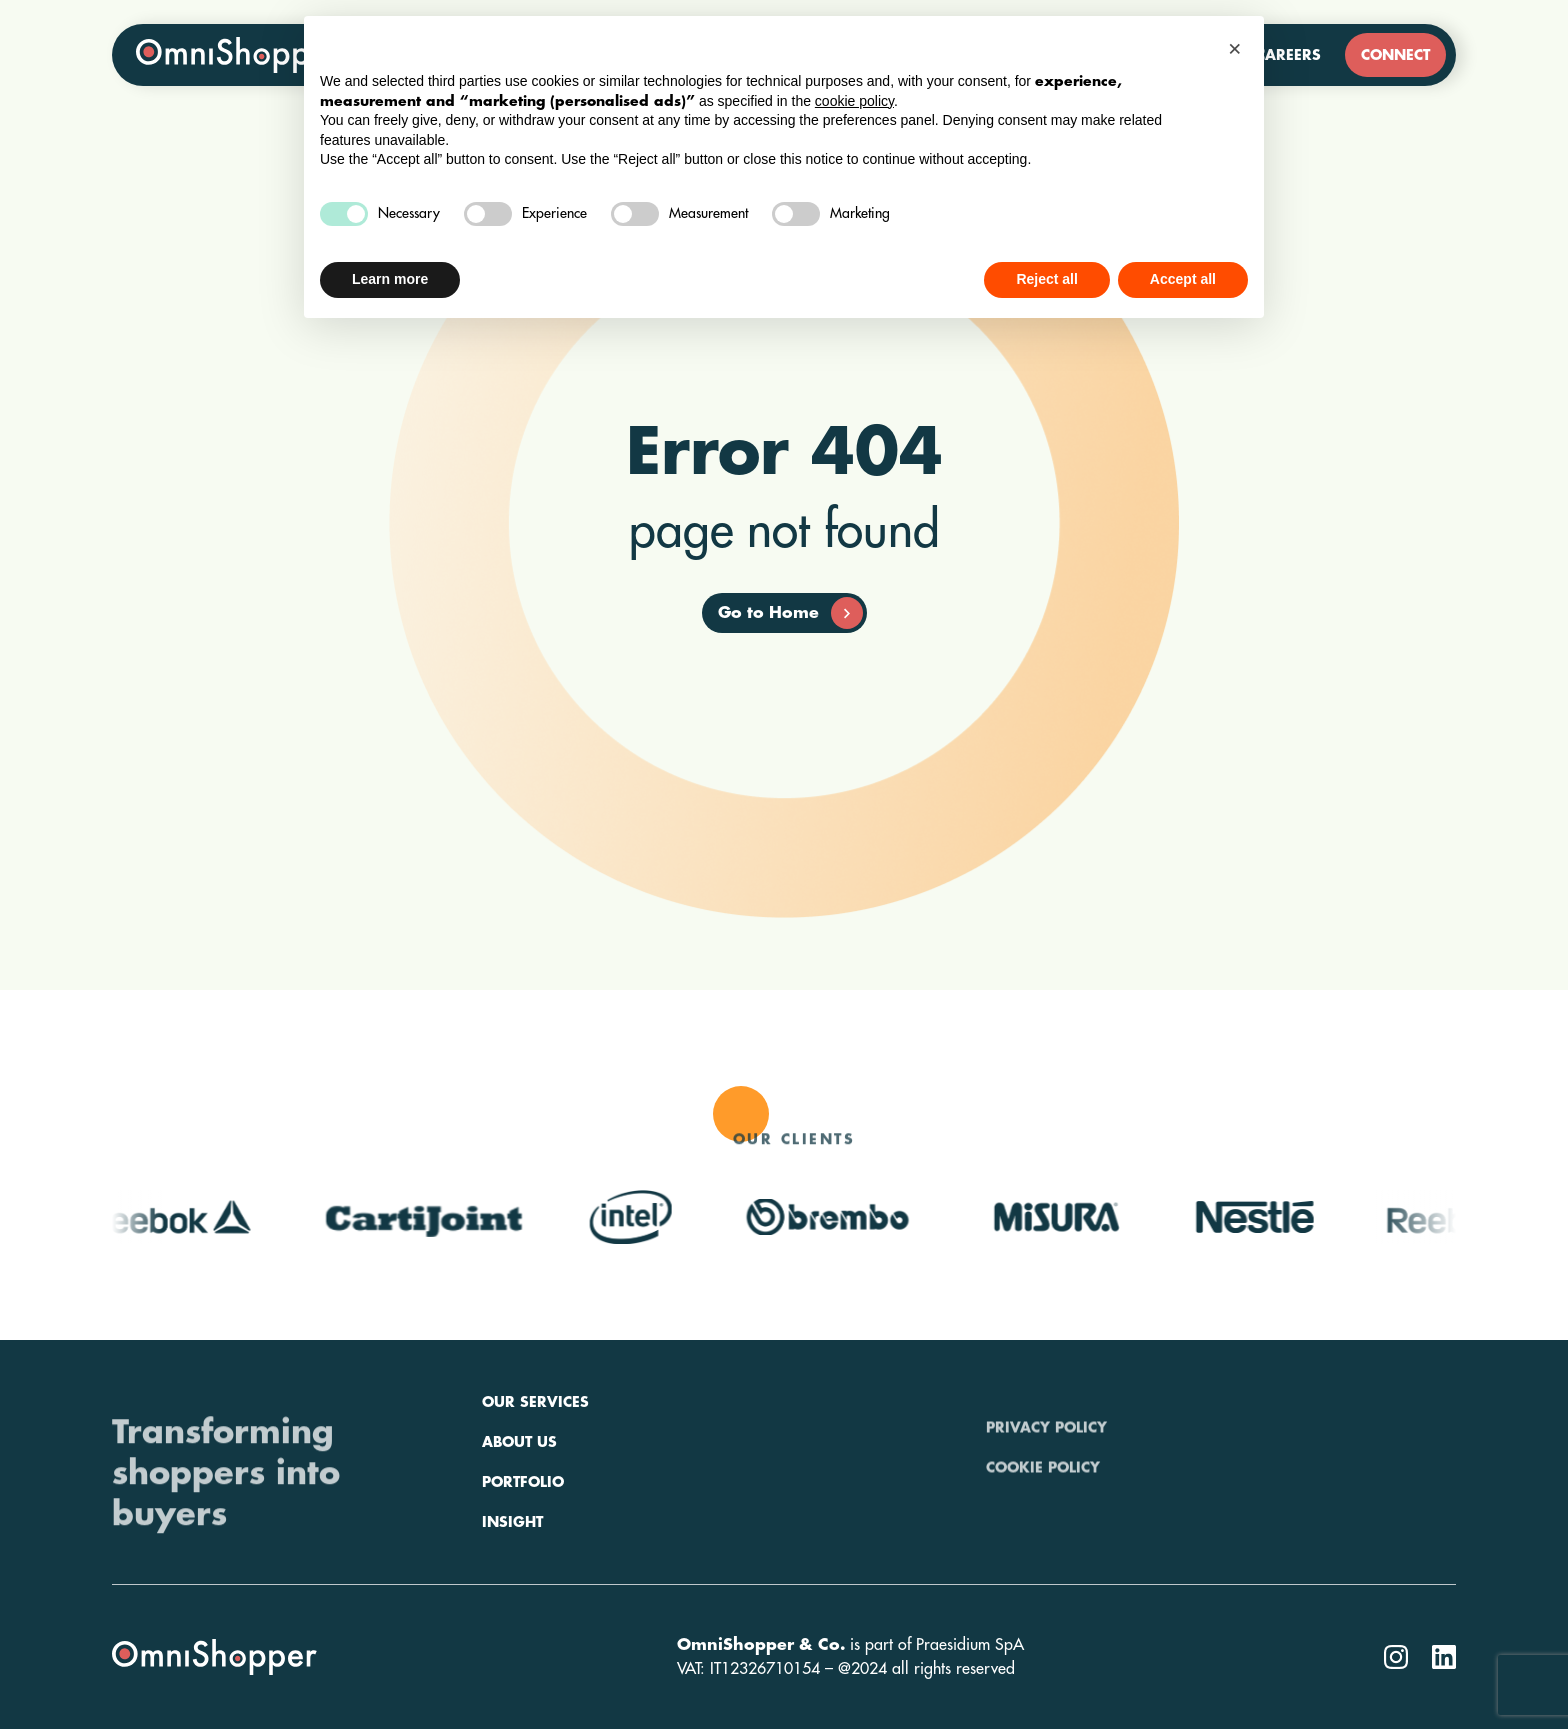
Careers (1288, 55)
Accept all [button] (1183, 279)
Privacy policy (1046, 1458)
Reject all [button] (1046, 279)
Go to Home (790, 613)
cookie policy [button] (854, 101)
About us (519, 1498)
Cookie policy (1043, 1498)
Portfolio (523, 1538)
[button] (1238, 48)
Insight (512, 1578)
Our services (535, 1458)
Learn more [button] (390, 279)
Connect (1395, 55)
